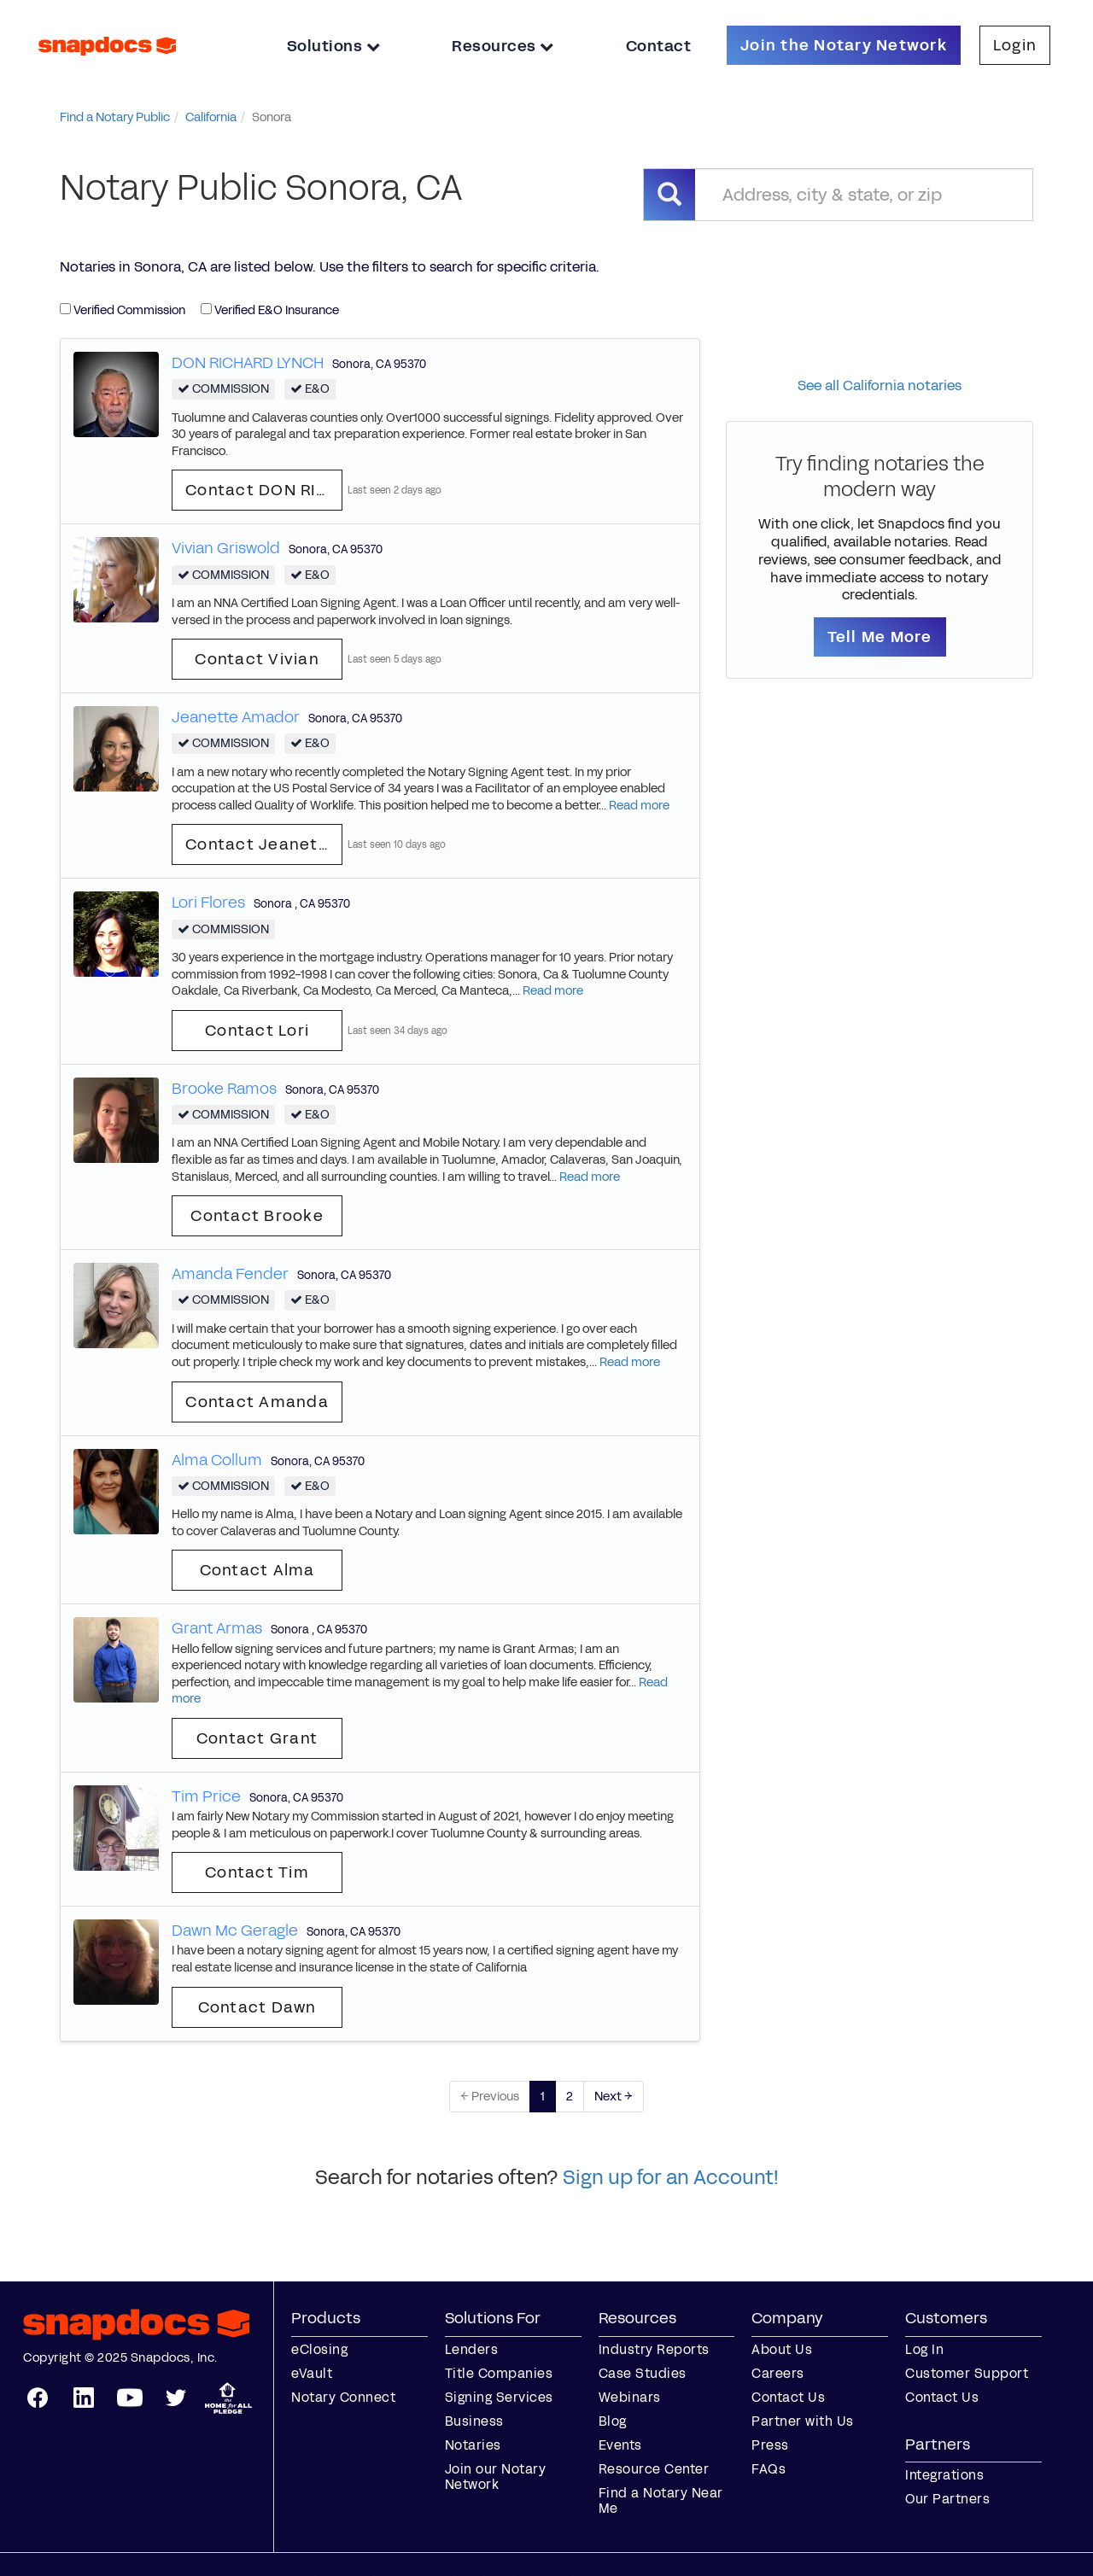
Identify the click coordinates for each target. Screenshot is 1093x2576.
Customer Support (966, 2373)
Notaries (473, 2445)
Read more (639, 805)
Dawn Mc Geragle (235, 1930)
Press (770, 2445)
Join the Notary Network (843, 45)
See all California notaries (879, 385)
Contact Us (788, 2397)
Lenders (472, 2349)
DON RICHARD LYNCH (248, 363)
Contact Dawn (257, 2007)
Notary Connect (343, 2397)
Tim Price (206, 1796)
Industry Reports (654, 2349)
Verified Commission (122, 310)
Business (474, 2421)
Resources (503, 46)
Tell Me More (879, 637)
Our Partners (947, 2499)
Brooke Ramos (224, 1089)
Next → (613, 2096)
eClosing (319, 2349)
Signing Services (499, 2397)
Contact (659, 46)
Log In (924, 2349)
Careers (777, 2373)
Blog (613, 2421)
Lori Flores (208, 902)
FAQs (768, 2469)
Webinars (630, 2397)
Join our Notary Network (495, 2476)
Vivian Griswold (226, 548)
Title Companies (499, 2373)
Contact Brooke (257, 1216)
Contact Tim (257, 1872)
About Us (781, 2349)
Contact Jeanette (260, 844)
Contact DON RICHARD (263, 490)
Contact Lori (257, 1030)
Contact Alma (257, 1570)
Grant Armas (217, 1628)
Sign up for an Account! (671, 2177)
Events (620, 2445)
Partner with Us (802, 2421)
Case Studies (643, 2373)
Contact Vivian (257, 659)
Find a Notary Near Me (661, 2500)
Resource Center (654, 2469)
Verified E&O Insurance (270, 310)
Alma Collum (217, 1460)
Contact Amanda (257, 1402)
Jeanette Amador (236, 717)
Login (1015, 45)
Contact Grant (257, 1738)
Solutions (334, 46)
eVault (311, 2373)
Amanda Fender (230, 1274)
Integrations (944, 2475)
